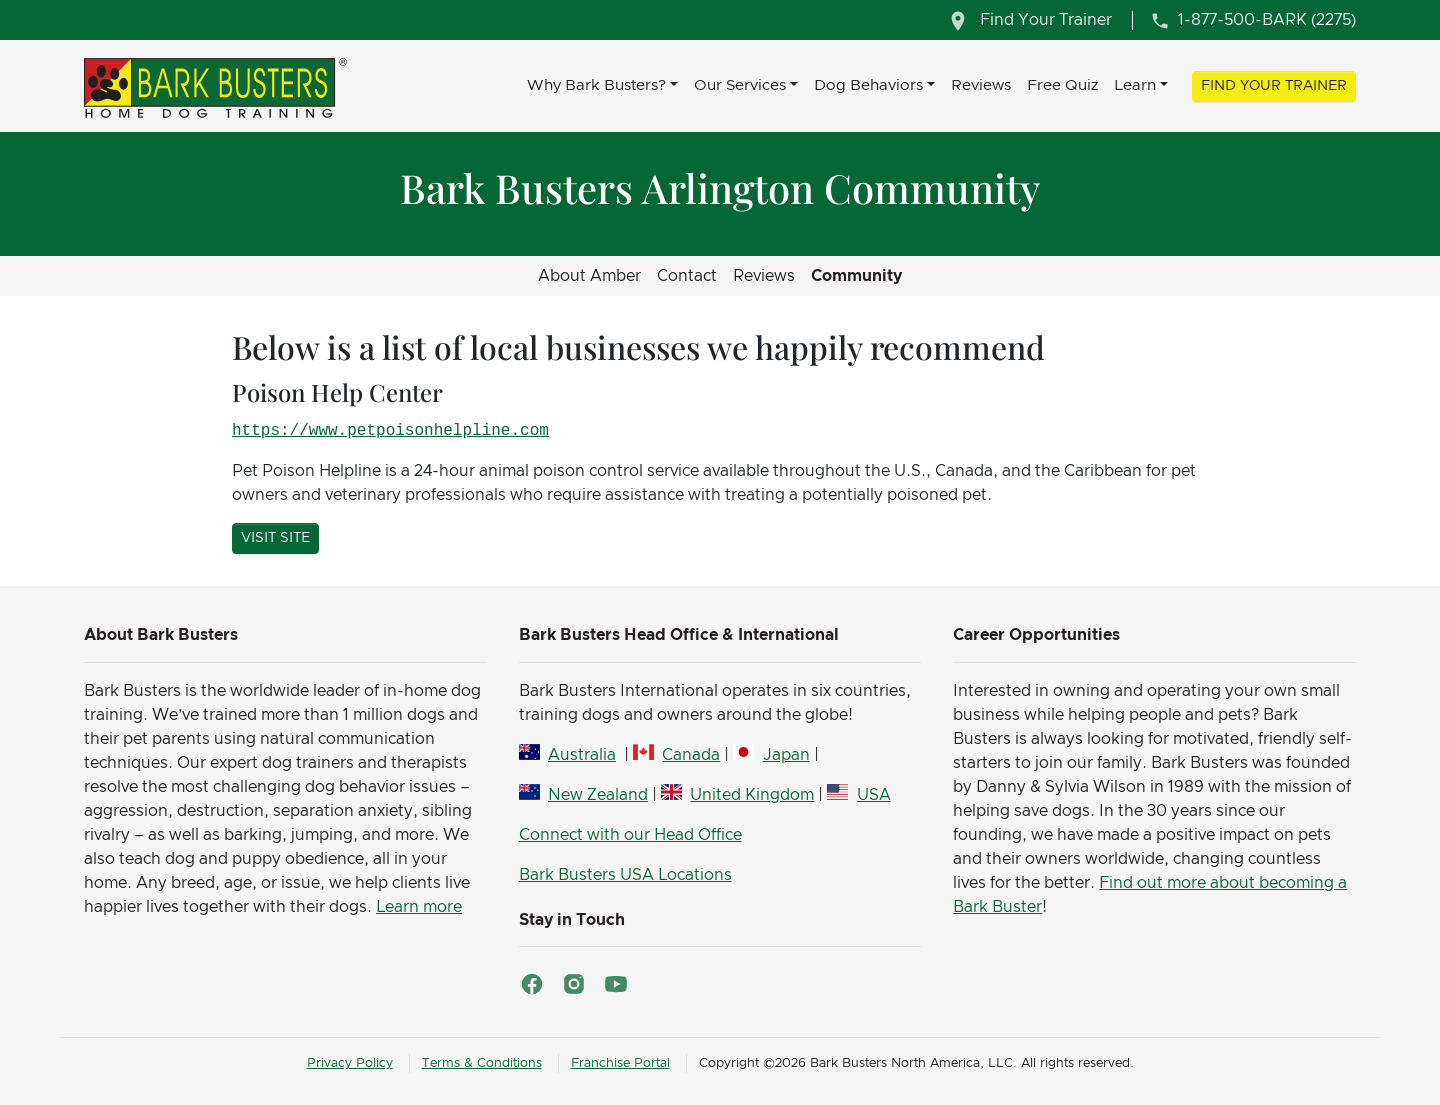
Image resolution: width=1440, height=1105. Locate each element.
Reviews (981, 85)
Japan (786, 755)
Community (856, 276)
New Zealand (598, 795)
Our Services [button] (740, 85)
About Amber (589, 276)
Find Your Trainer (1274, 86)
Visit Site (275, 538)
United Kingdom (752, 795)
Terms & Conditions (482, 1063)
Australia (582, 755)
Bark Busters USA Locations (625, 875)
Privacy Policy (350, 1063)
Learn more (419, 907)
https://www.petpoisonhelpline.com (390, 431)
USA (874, 795)
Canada (691, 755)
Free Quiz (1062, 85)
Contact (687, 276)
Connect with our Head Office (630, 835)
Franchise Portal (620, 1063)
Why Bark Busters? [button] (596, 85)
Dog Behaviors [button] (868, 85)
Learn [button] (1135, 85)
